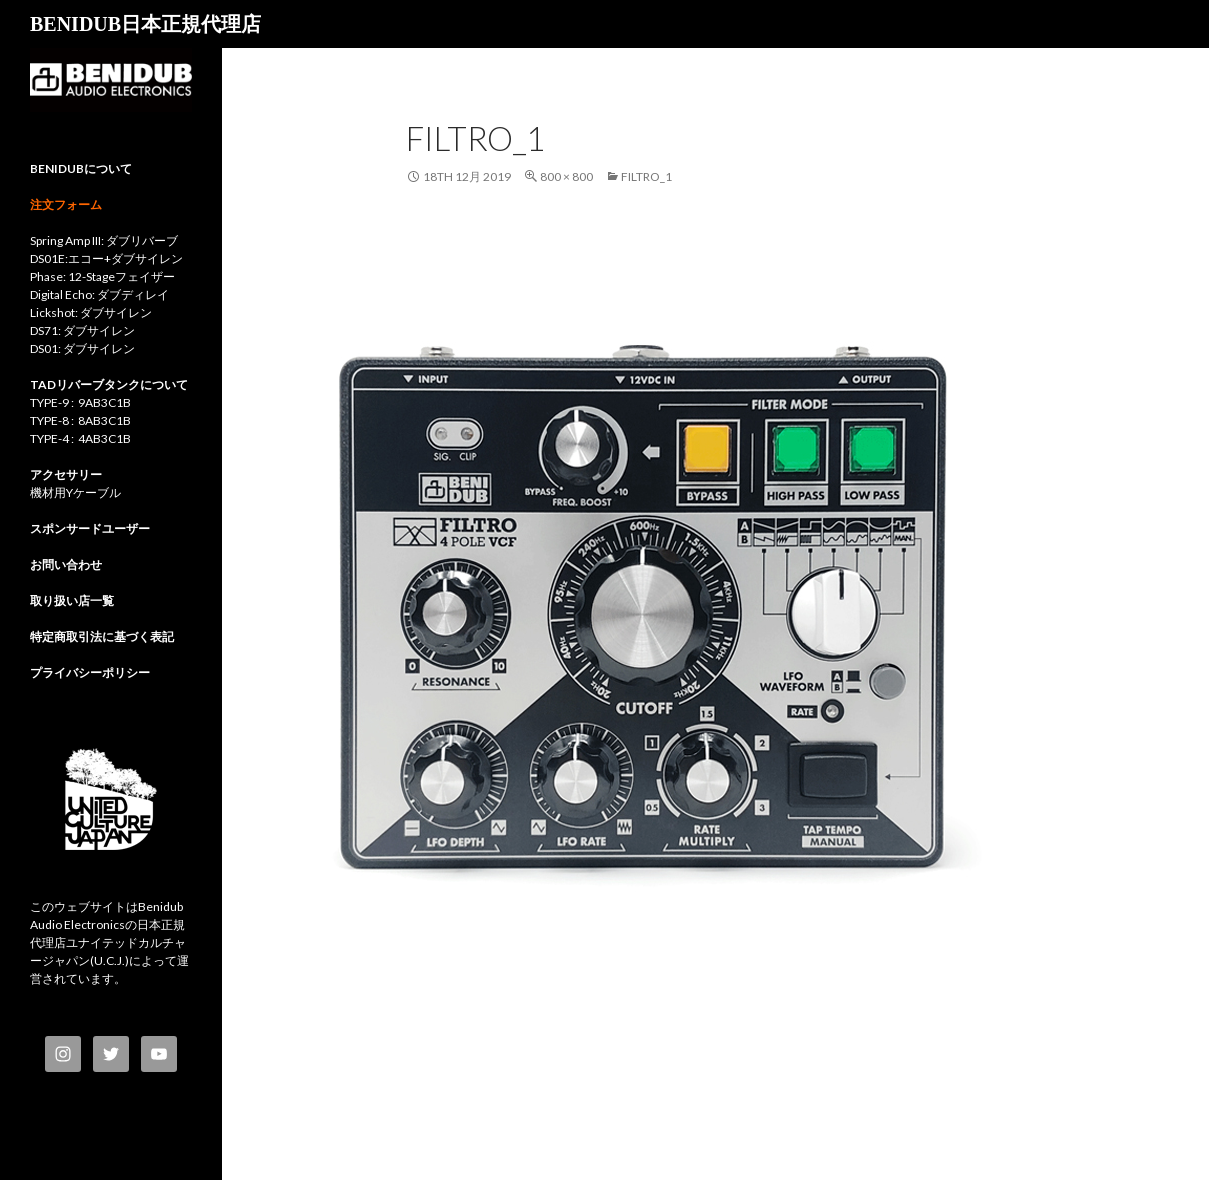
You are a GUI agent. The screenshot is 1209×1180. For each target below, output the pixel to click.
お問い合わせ (66, 564)
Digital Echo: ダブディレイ (99, 294)
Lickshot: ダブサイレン (91, 312)
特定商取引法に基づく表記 (102, 636)
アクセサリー (66, 474)
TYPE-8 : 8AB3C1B (80, 420)
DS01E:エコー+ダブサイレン (106, 258)
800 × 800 (566, 176)
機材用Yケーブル (75, 492)
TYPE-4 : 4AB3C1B (80, 438)
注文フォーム (66, 204)
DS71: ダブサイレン (82, 330)
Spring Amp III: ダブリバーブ (104, 240)
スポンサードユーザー (90, 528)
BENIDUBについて (81, 168)
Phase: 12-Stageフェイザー (102, 276)
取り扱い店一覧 (72, 600)
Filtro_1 (646, 176)
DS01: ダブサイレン (82, 348)
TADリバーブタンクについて (109, 384)
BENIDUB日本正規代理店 (145, 24)
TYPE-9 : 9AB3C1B (80, 402)
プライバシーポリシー (90, 672)
